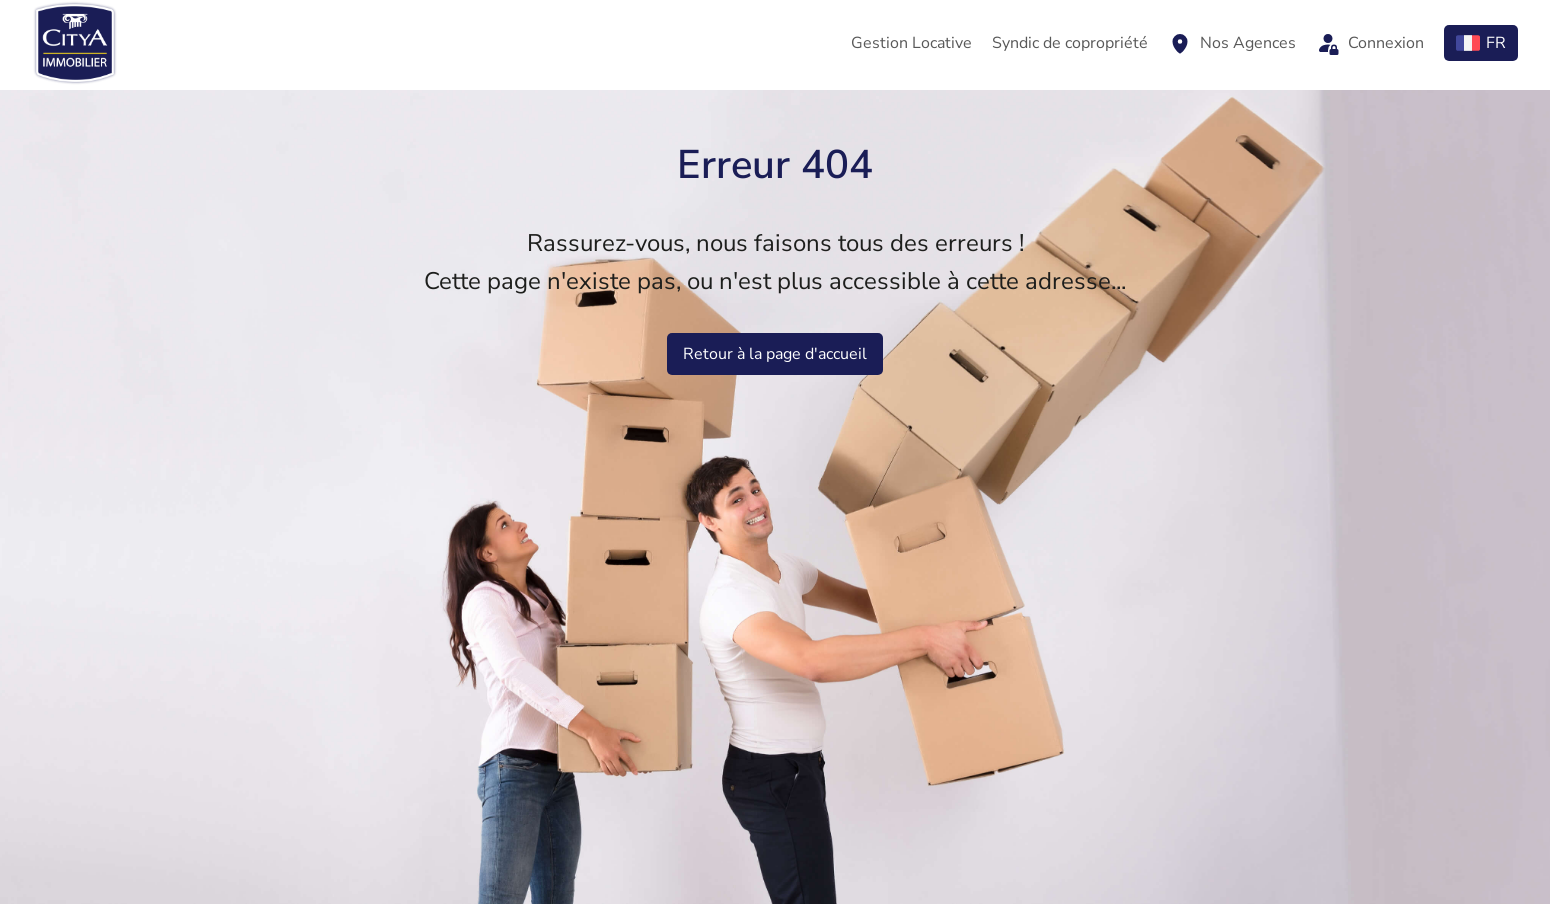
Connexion (1370, 43)
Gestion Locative (911, 43)
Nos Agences (1232, 43)
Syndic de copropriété (1070, 43)
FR (1481, 43)
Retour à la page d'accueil (775, 354)
